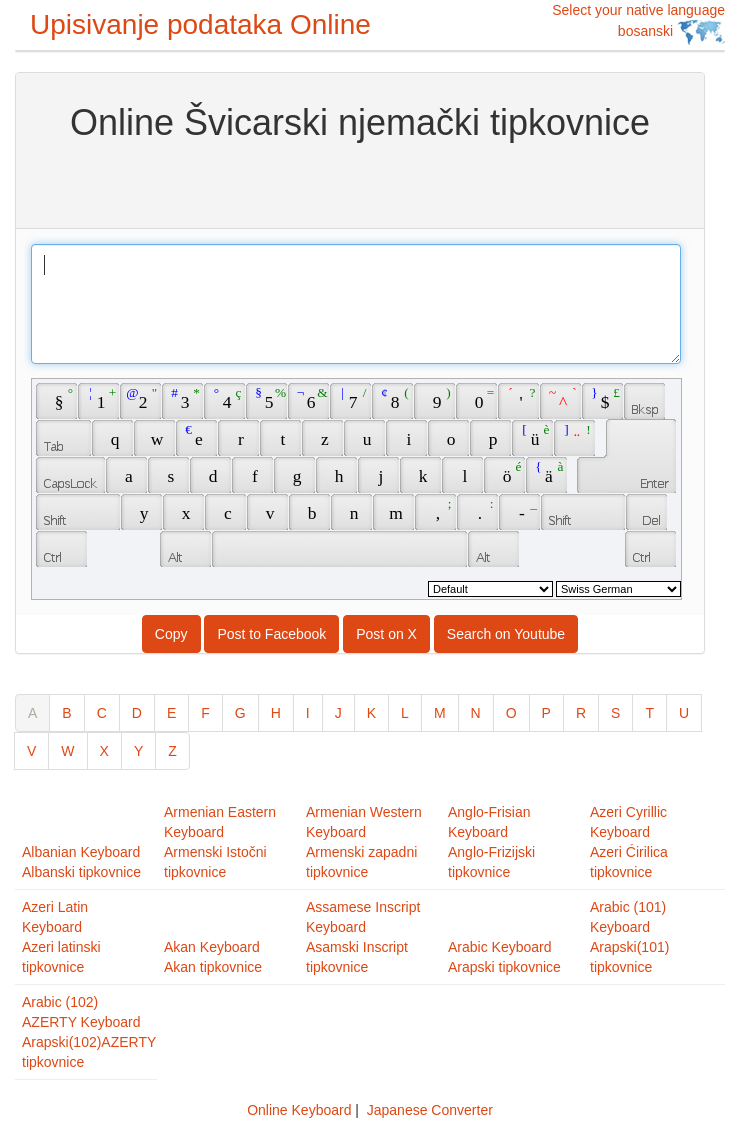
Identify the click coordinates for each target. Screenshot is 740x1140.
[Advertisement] (360, 183)
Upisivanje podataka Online (200, 24)
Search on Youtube (506, 634)
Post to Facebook (271, 634)
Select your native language (638, 23)
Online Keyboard (299, 1110)
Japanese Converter (430, 1110)
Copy (171, 634)
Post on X (386, 634)
